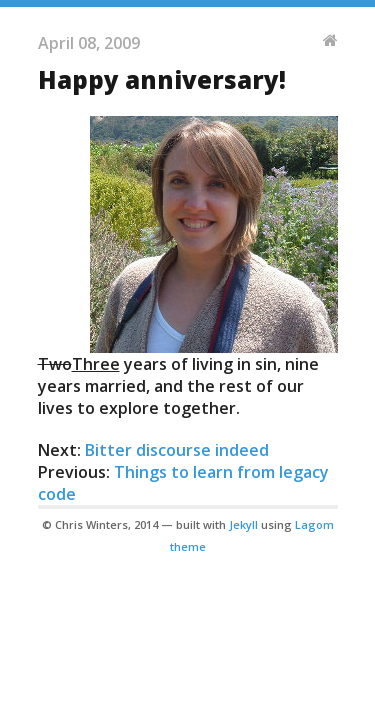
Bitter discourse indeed (177, 450)
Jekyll (243, 524)
